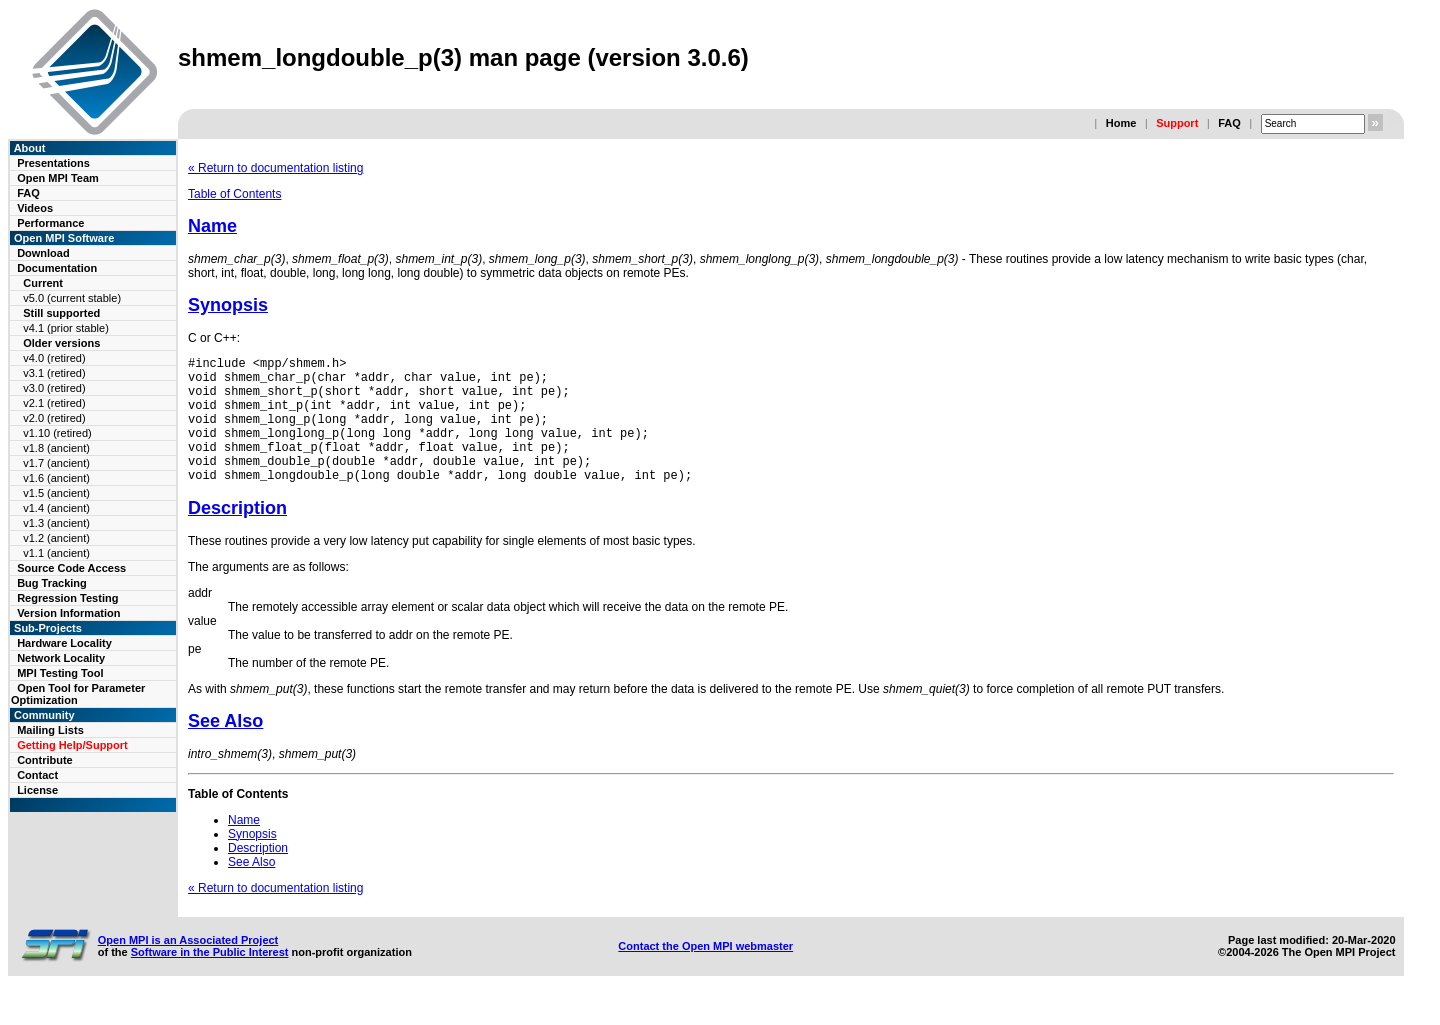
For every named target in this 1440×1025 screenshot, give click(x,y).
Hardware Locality (64, 643)
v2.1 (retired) (54, 403)
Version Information (68, 613)
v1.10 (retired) (57, 433)
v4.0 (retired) (54, 358)
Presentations (53, 163)
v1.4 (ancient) (56, 508)
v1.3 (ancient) (56, 523)
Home (1121, 123)
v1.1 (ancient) (56, 553)
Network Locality (61, 658)
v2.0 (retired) (54, 418)
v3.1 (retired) (54, 373)
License (37, 790)
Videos (35, 208)
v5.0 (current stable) (72, 298)
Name (212, 226)
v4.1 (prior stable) (66, 328)
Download (43, 253)
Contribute (45, 760)
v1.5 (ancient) (56, 493)
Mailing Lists (50, 730)
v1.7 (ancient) (56, 463)
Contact (37, 775)
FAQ (1229, 123)
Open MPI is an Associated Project (188, 967)
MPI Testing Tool (60, 673)
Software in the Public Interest (210, 979)
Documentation (57, 268)
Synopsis (228, 305)
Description (237, 535)
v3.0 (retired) (54, 388)
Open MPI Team (58, 178)
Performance (50, 223)
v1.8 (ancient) (56, 448)
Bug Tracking (52, 583)
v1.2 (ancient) (56, 538)
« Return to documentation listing (275, 168)
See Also (225, 748)
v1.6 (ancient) (56, 478)
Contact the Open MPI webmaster (705, 973)
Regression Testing (67, 598)
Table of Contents (234, 194)
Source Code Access (71, 568)
